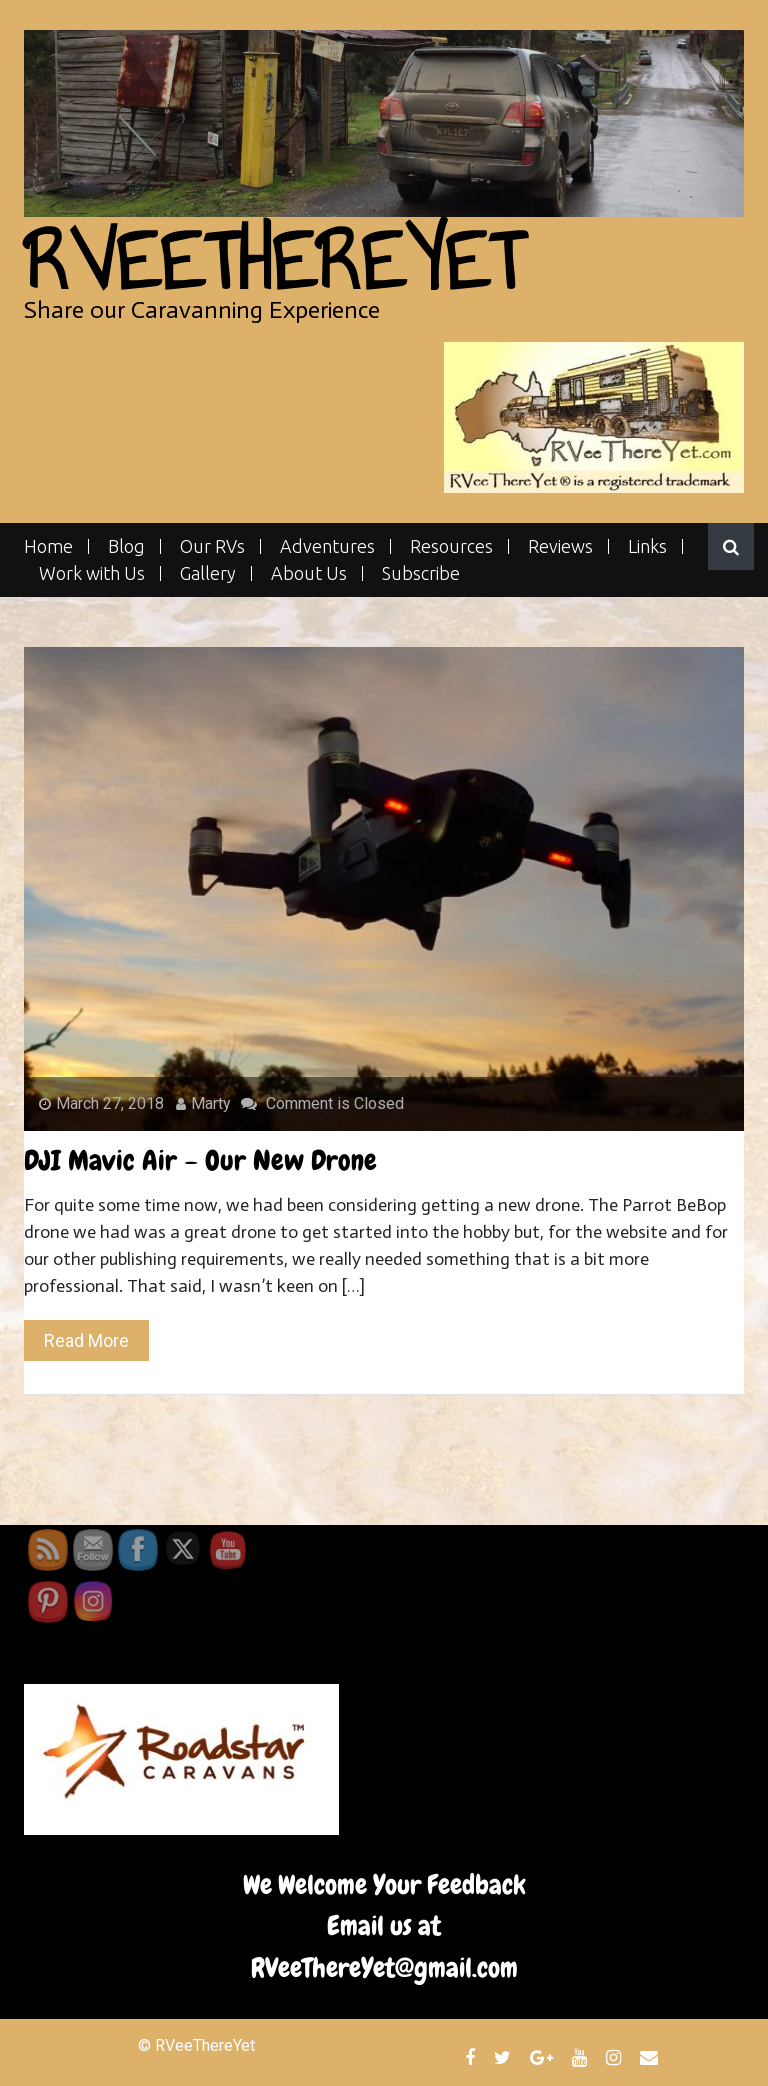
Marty (203, 1103)
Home (48, 546)
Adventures (327, 546)
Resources (451, 546)
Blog (126, 546)
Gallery (208, 573)
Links (647, 546)
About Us (309, 573)
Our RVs (212, 546)
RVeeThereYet (273, 261)
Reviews (560, 546)
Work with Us (92, 573)
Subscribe (421, 573)
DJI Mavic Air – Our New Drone (200, 1160)
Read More (86, 1340)
